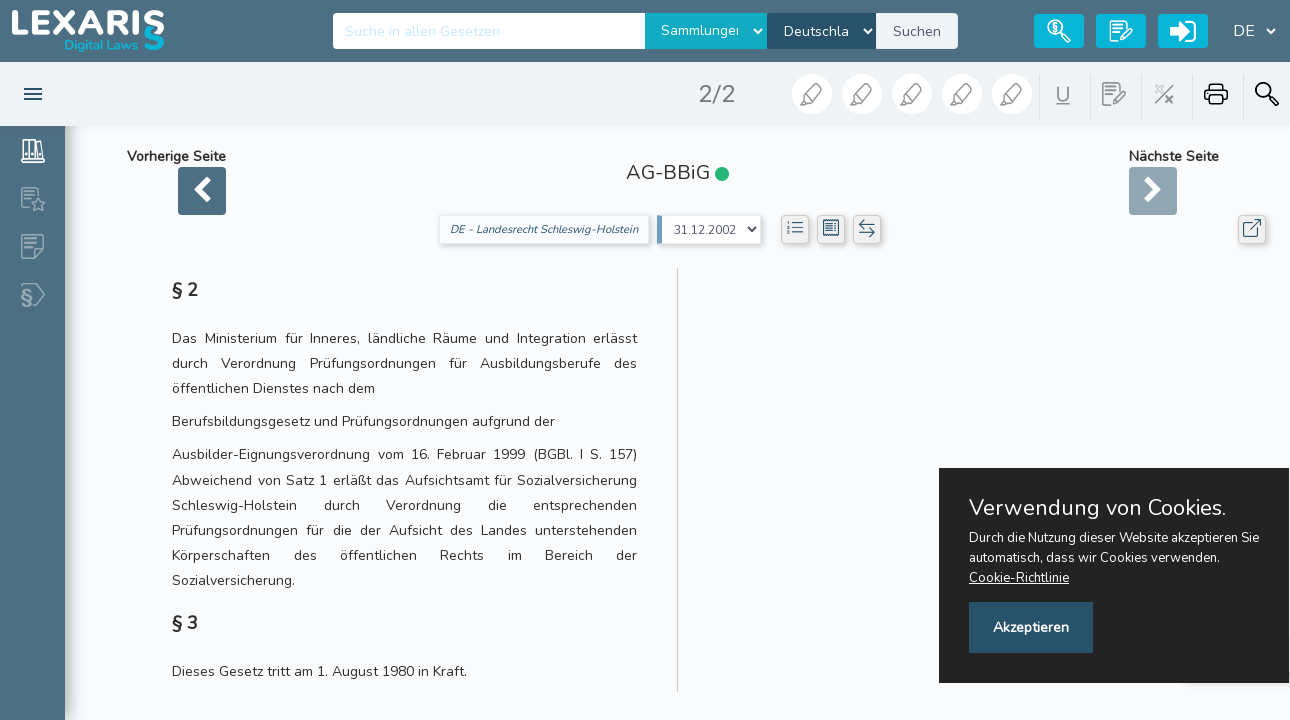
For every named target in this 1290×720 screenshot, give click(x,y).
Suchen (917, 31)
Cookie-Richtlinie (1019, 578)
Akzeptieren (1031, 627)
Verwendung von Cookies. (1097, 508)
